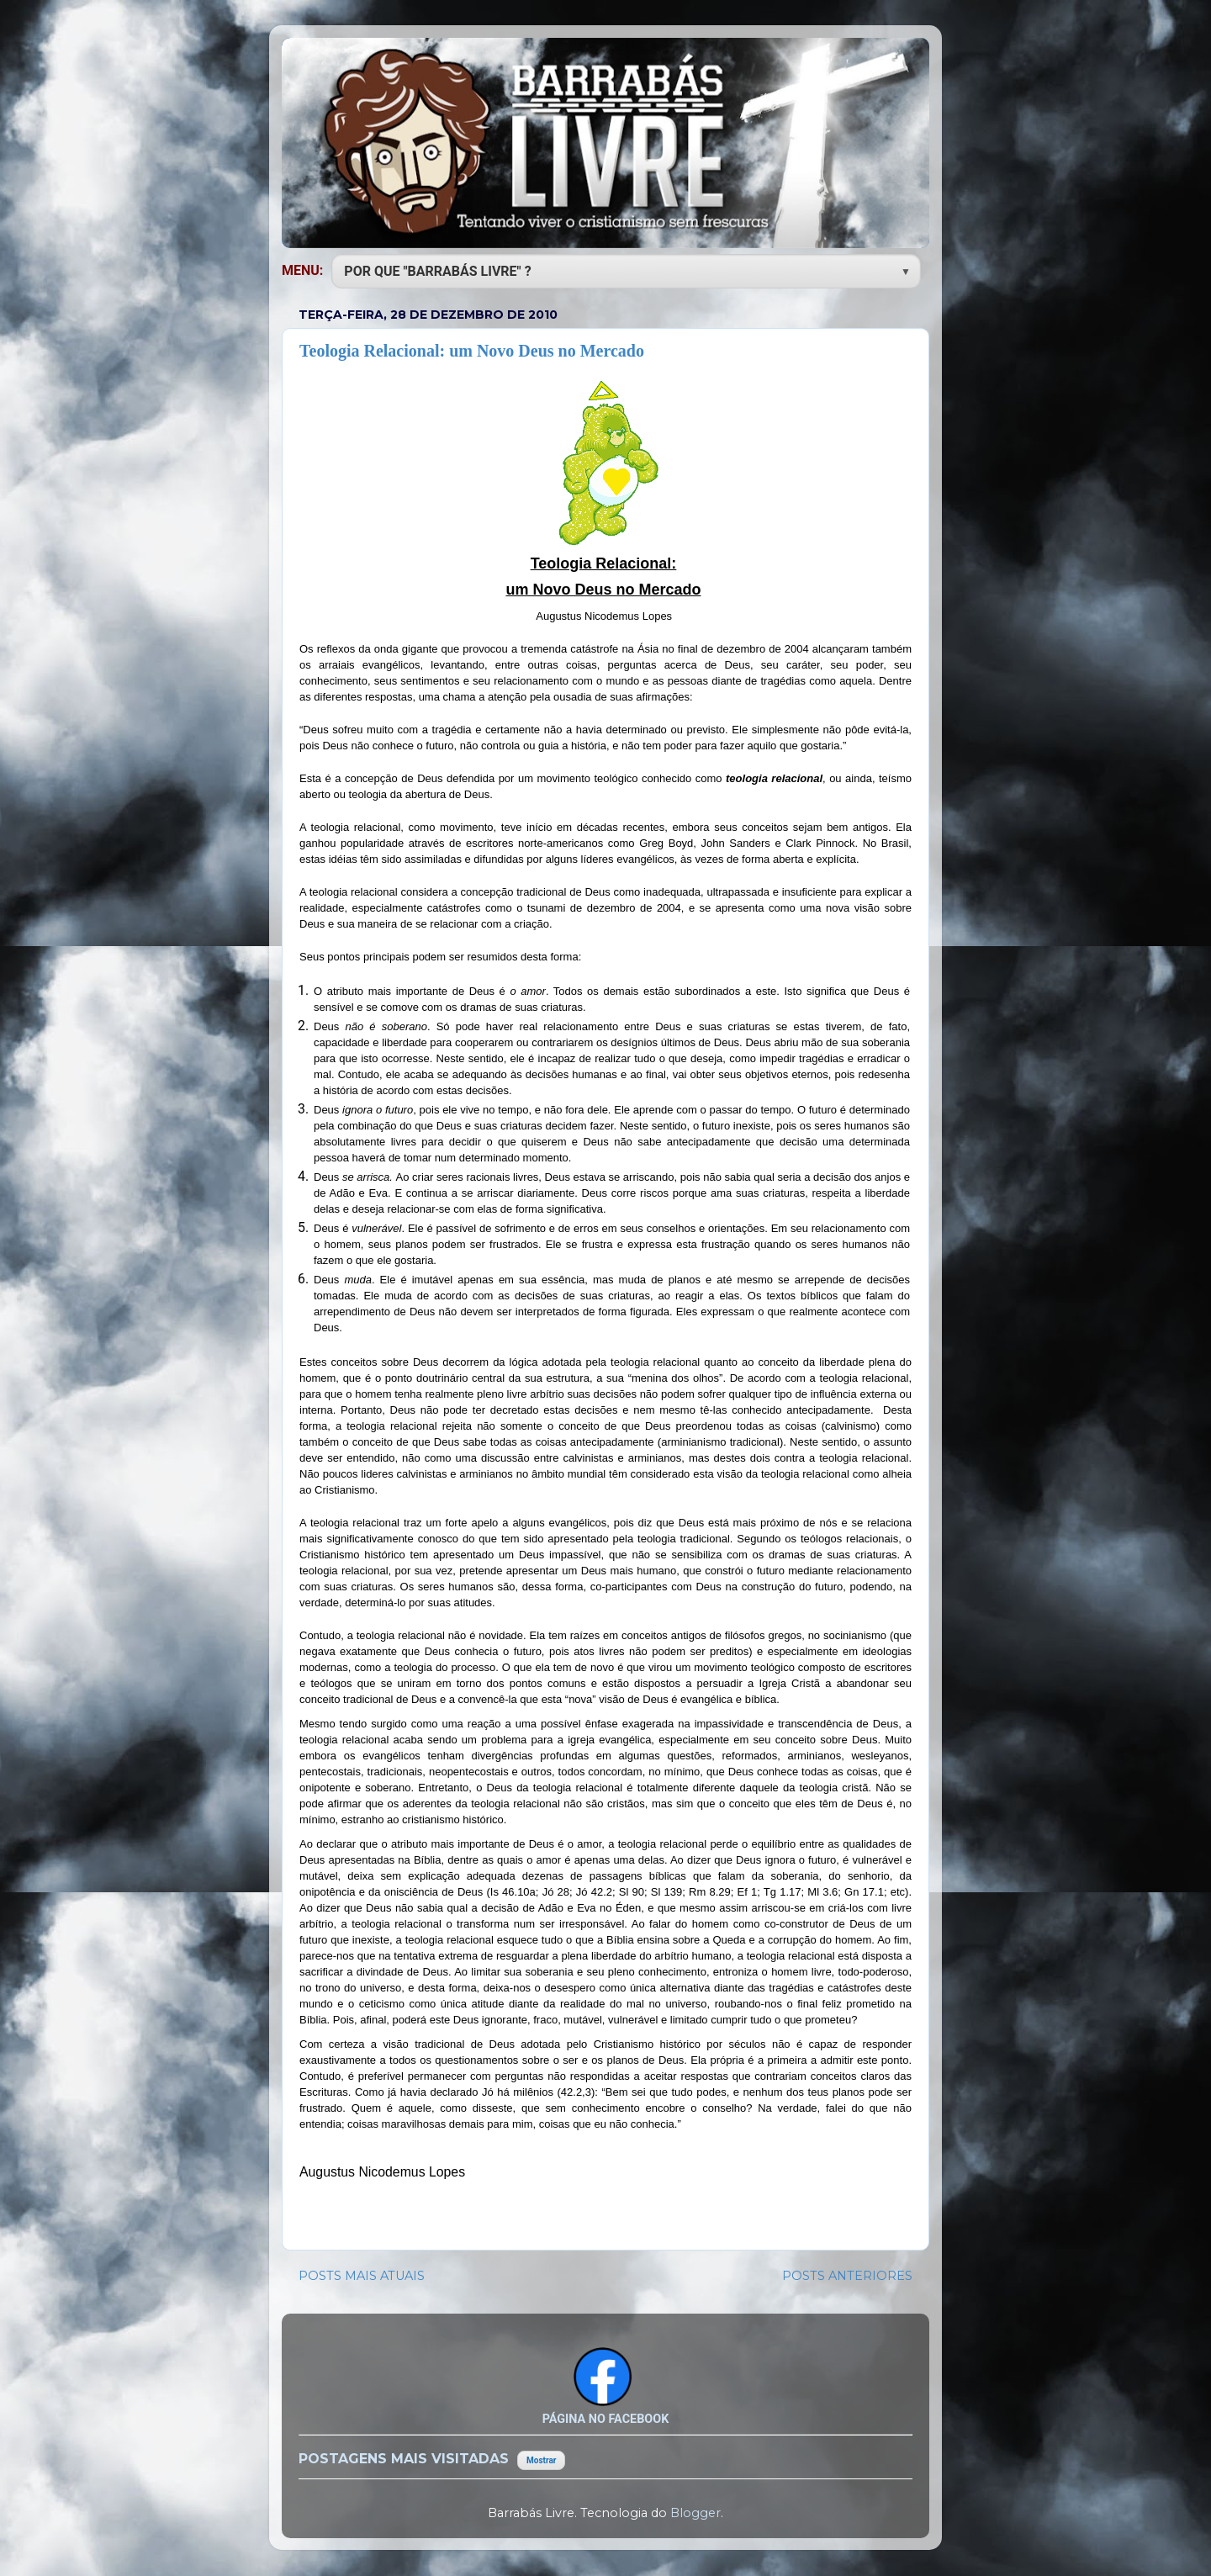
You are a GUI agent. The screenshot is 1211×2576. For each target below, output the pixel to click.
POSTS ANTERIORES (847, 2275)
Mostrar (541, 2460)
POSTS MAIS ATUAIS (362, 2275)
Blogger (695, 2512)
